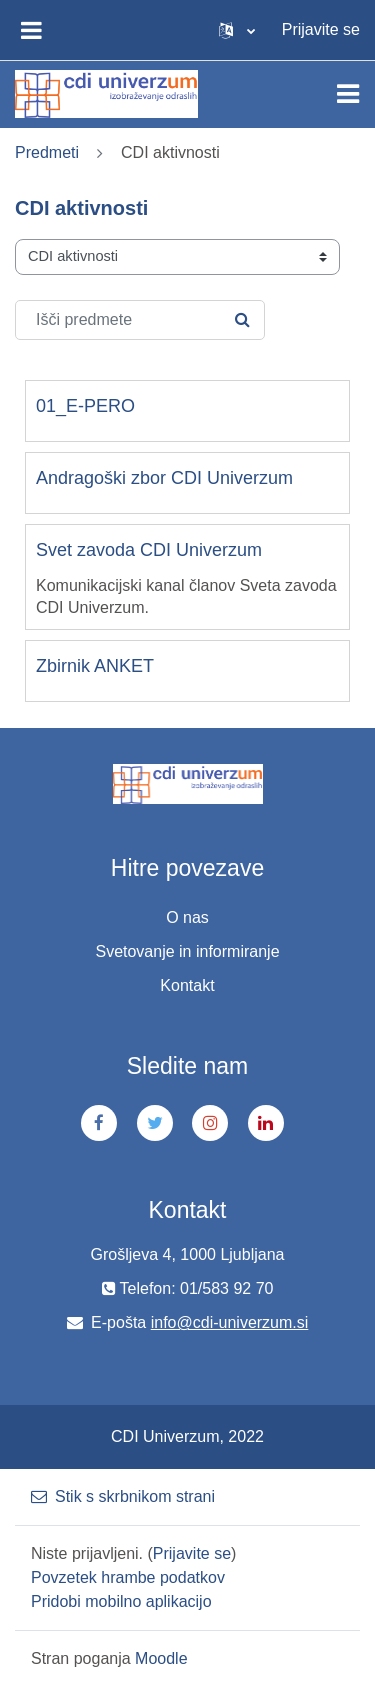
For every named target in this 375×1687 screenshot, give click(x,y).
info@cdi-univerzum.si (230, 1322)
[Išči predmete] (140, 320)
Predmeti (47, 152)
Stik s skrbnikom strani (123, 1496)
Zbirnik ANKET (95, 666)
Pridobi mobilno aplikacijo (121, 1601)
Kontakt (187, 985)
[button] (237, 30)
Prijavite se (321, 29)
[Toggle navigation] (348, 94)
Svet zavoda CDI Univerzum (149, 550)
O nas (187, 917)
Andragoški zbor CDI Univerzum (164, 478)
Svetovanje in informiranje (187, 951)
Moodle (161, 1658)
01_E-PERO (85, 406)
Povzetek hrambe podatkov (128, 1577)
